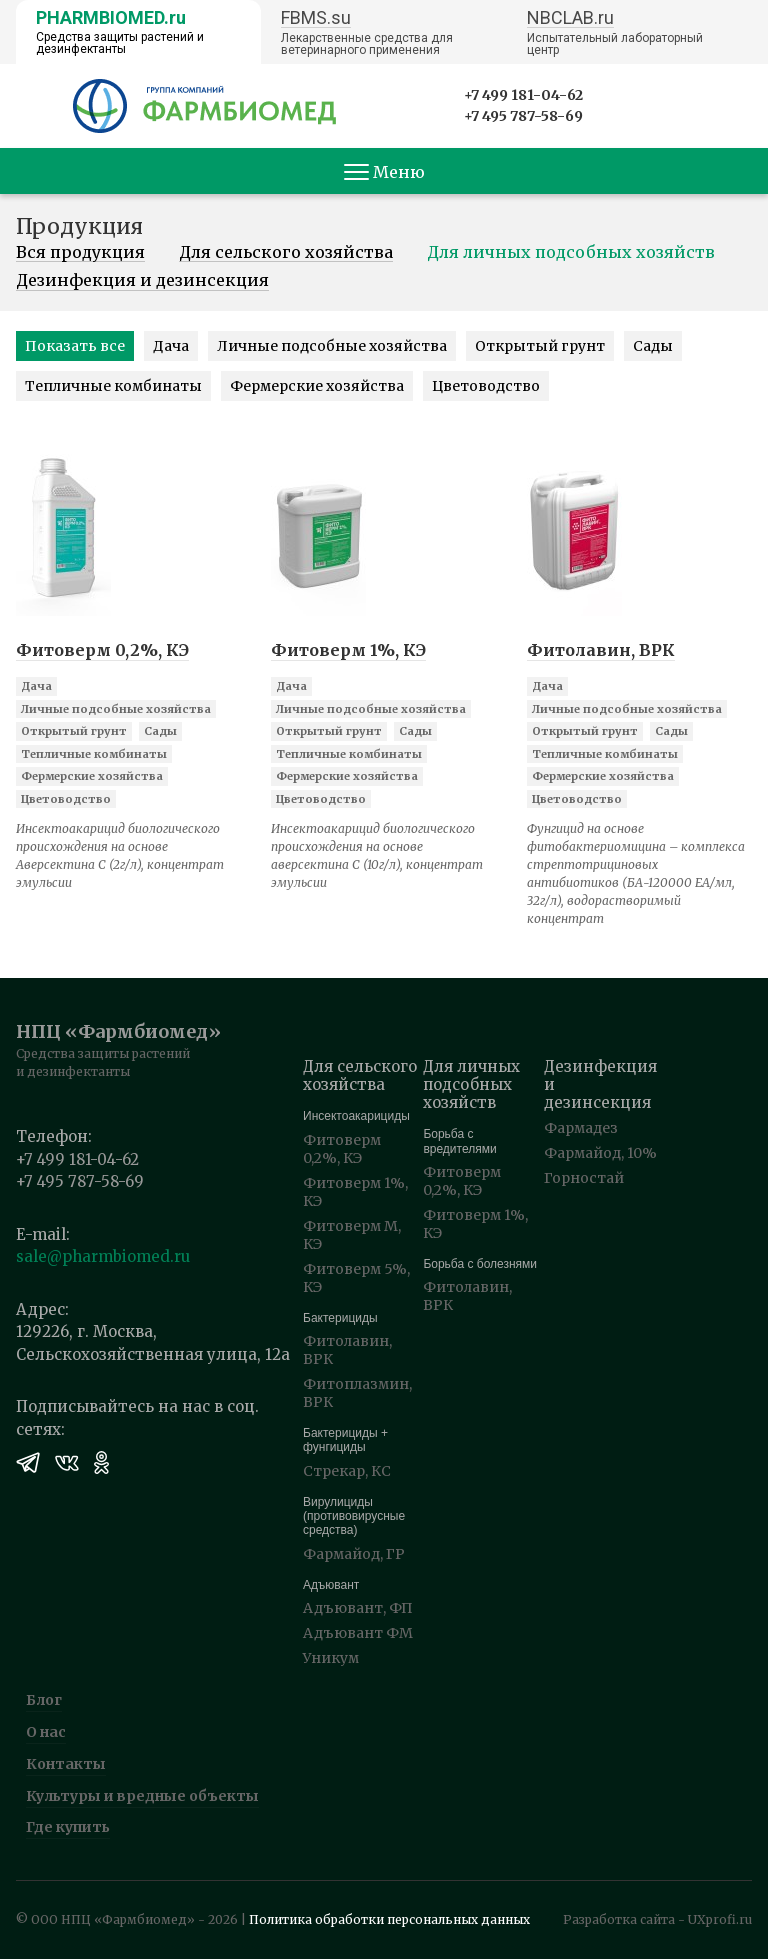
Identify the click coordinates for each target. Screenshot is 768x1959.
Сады (653, 346)
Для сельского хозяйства (286, 253)
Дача (171, 346)
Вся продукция (80, 253)
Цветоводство (486, 386)
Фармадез (581, 1128)
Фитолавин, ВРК (601, 650)
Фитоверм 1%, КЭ (348, 650)
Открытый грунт (540, 346)
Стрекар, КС (347, 1471)
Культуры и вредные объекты (142, 1796)
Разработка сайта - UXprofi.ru (657, 1919)
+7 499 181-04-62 (523, 95)
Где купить (68, 1827)
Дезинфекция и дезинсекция (142, 281)
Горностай (584, 1178)
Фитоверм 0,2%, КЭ (102, 650)
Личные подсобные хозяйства (332, 346)
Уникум (331, 1658)
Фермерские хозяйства (317, 386)
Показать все (75, 346)
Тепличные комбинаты (113, 386)
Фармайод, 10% (600, 1153)
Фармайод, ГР (354, 1554)
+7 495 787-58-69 (523, 116)
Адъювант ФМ (358, 1633)
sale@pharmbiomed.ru (103, 1256)
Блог (44, 1700)
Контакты (66, 1764)
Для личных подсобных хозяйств (571, 253)
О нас (46, 1732)
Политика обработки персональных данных (389, 1919)
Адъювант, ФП (358, 1608)
